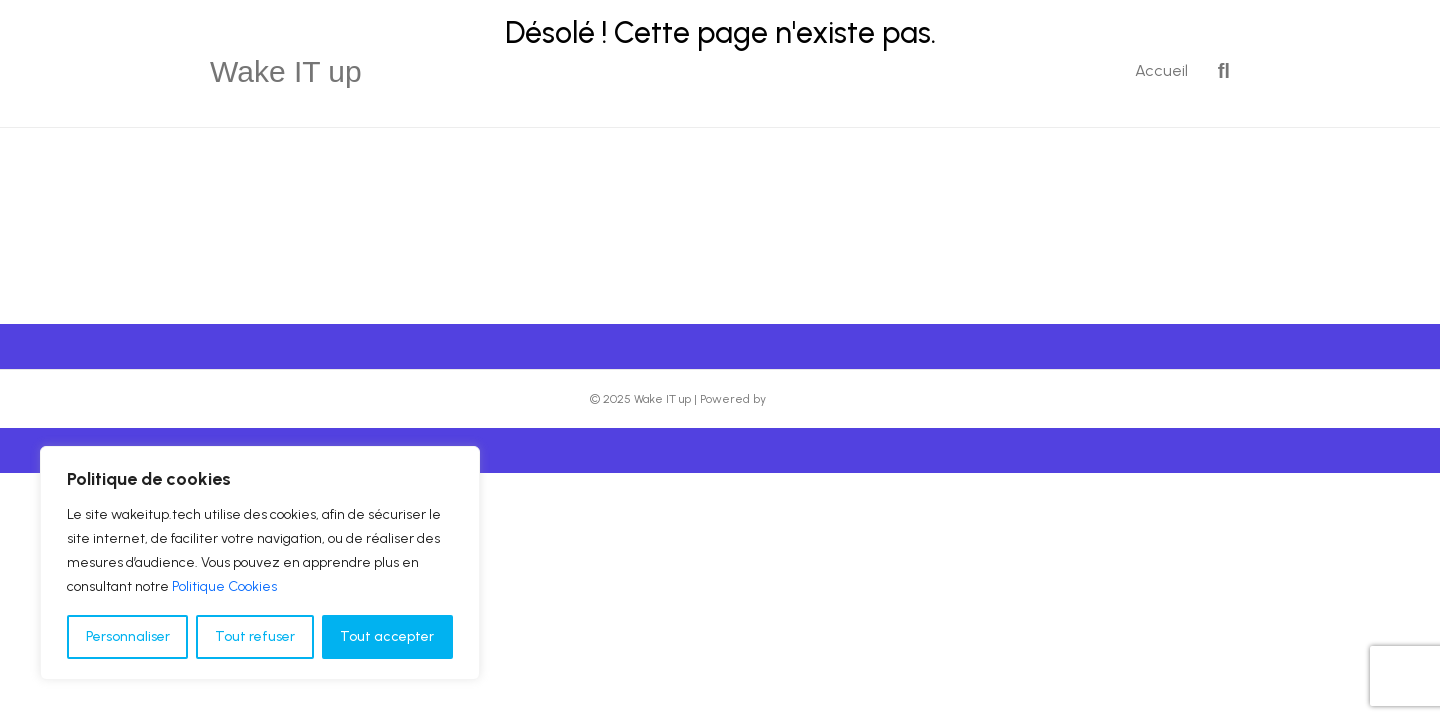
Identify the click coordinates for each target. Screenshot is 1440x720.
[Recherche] (1216, 71)
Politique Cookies (224, 586)
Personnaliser (128, 636)
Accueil (1161, 70)
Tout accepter (387, 636)
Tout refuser (255, 636)
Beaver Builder (809, 399)
